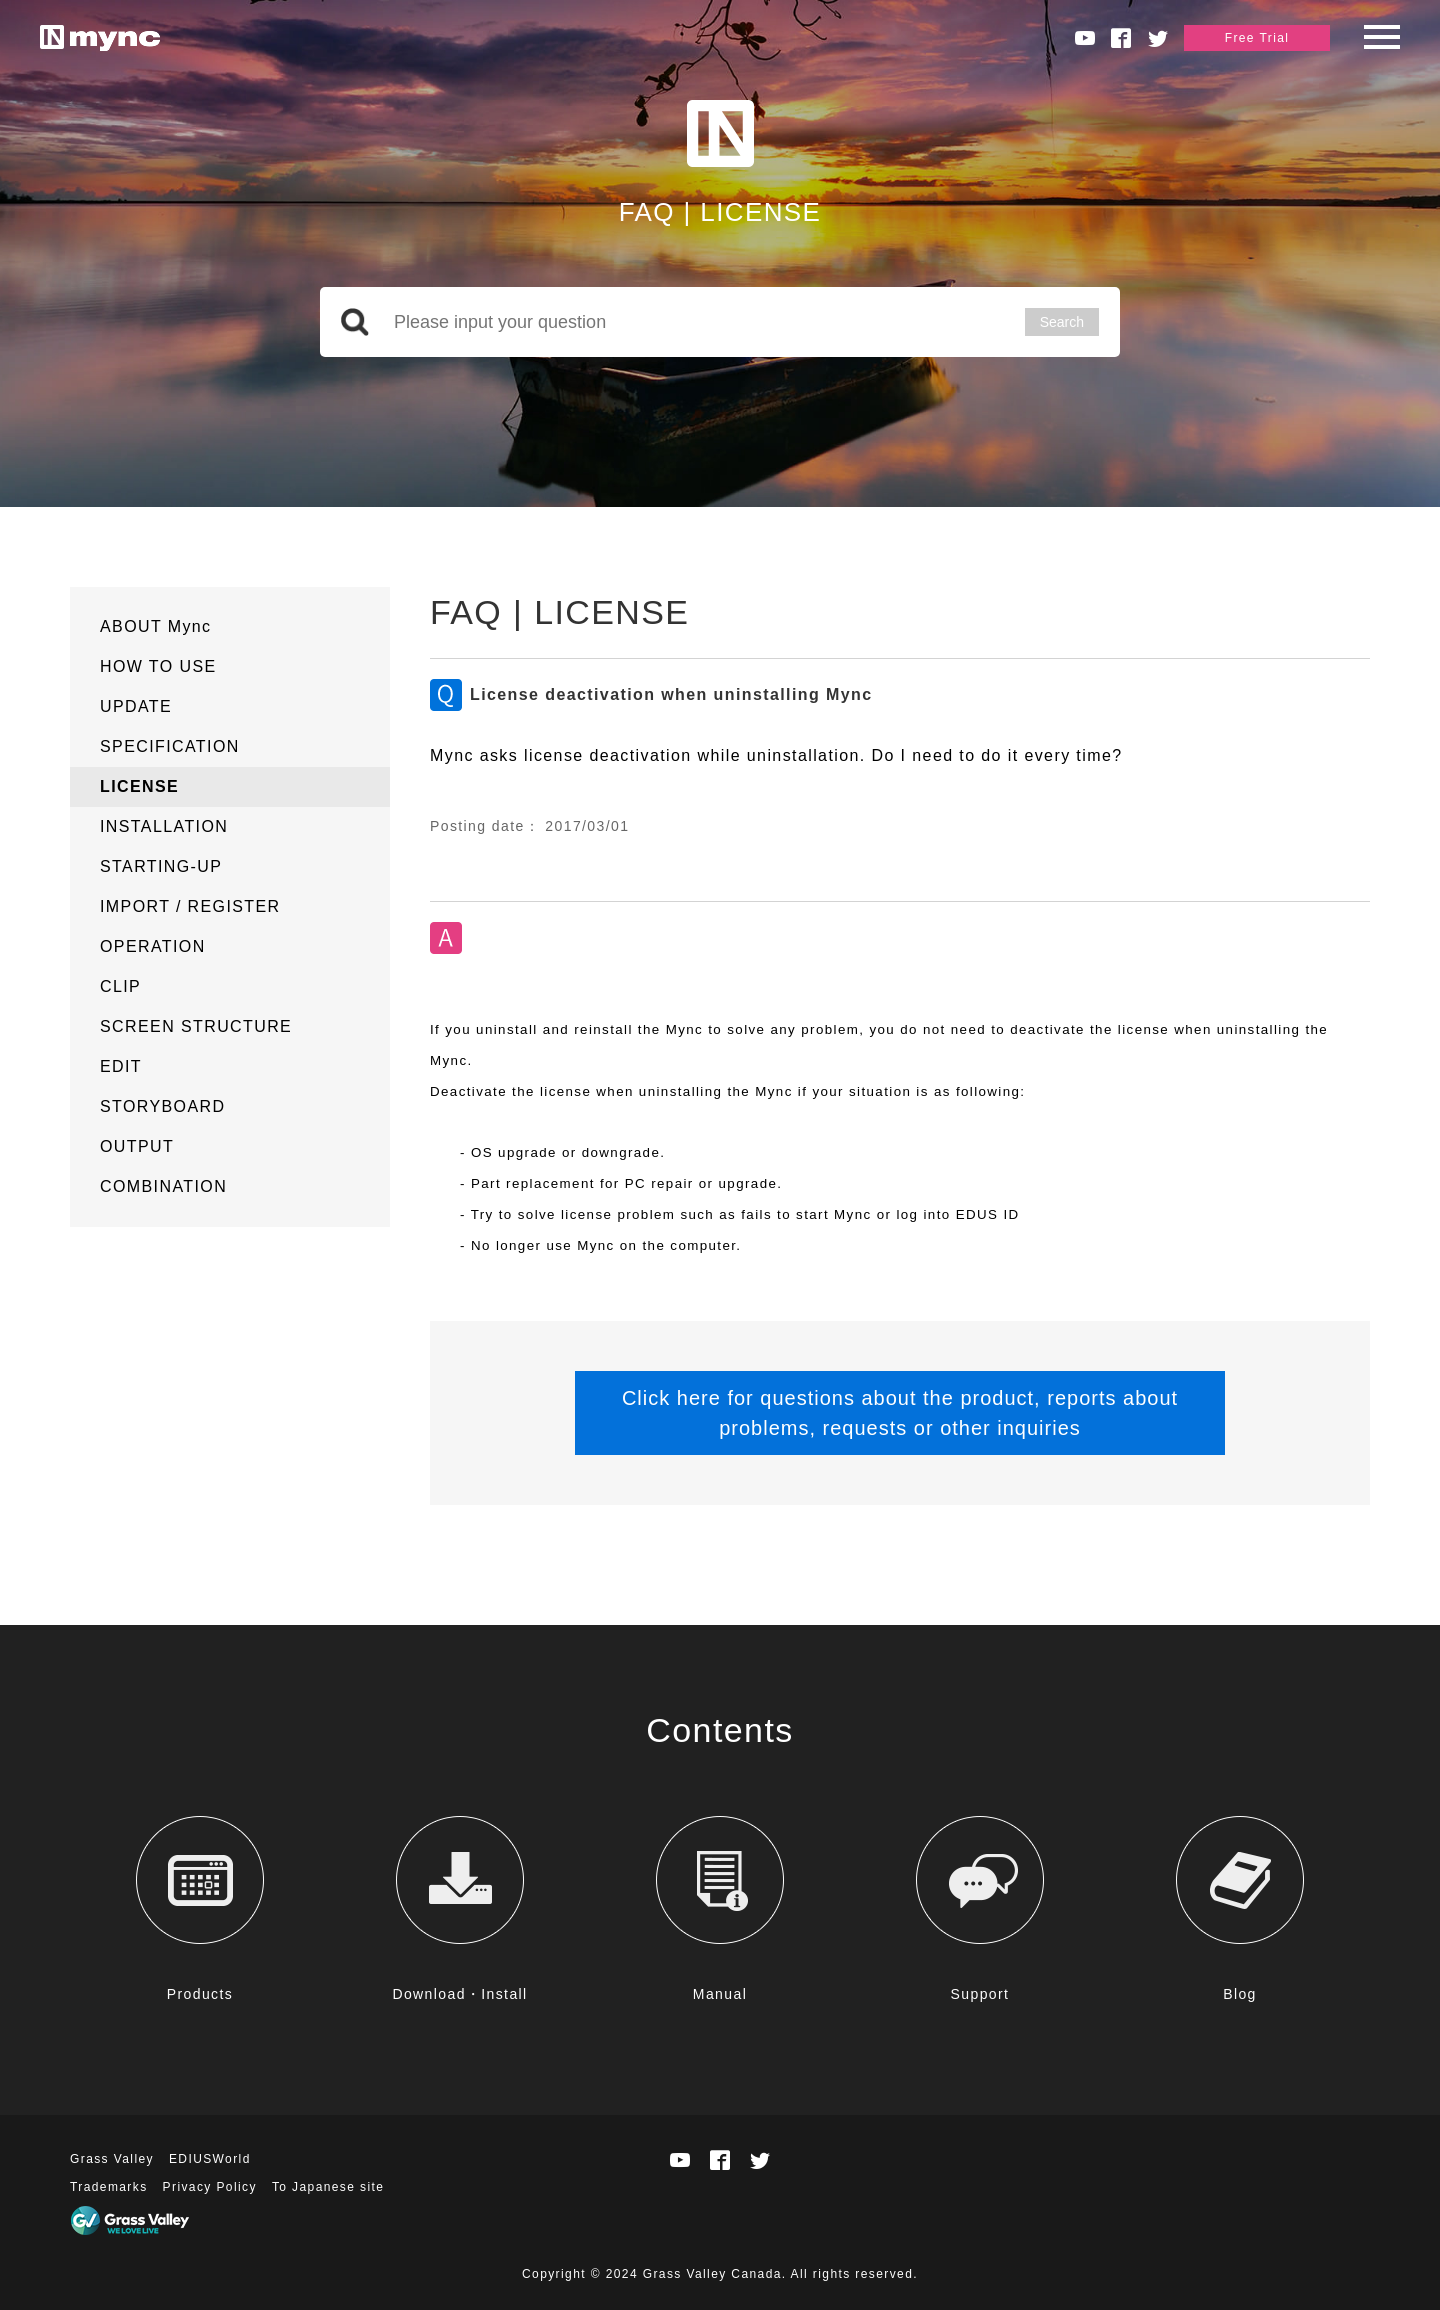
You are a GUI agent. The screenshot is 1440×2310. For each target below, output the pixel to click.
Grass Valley (112, 2159)
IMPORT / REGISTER (190, 906)
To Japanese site (328, 2187)
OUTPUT (137, 1146)
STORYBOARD (162, 1106)
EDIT (121, 1066)
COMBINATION (163, 1186)
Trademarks (109, 2187)
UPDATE (136, 706)
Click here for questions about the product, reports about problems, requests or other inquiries (900, 1413)
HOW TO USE (158, 666)
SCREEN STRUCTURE (196, 1026)
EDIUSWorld (210, 2159)
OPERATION (153, 946)
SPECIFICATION (170, 746)
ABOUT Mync (156, 626)
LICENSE (139, 786)
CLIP (120, 986)
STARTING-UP (161, 866)
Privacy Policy (210, 2187)
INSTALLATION (164, 826)
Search (1062, 322)
